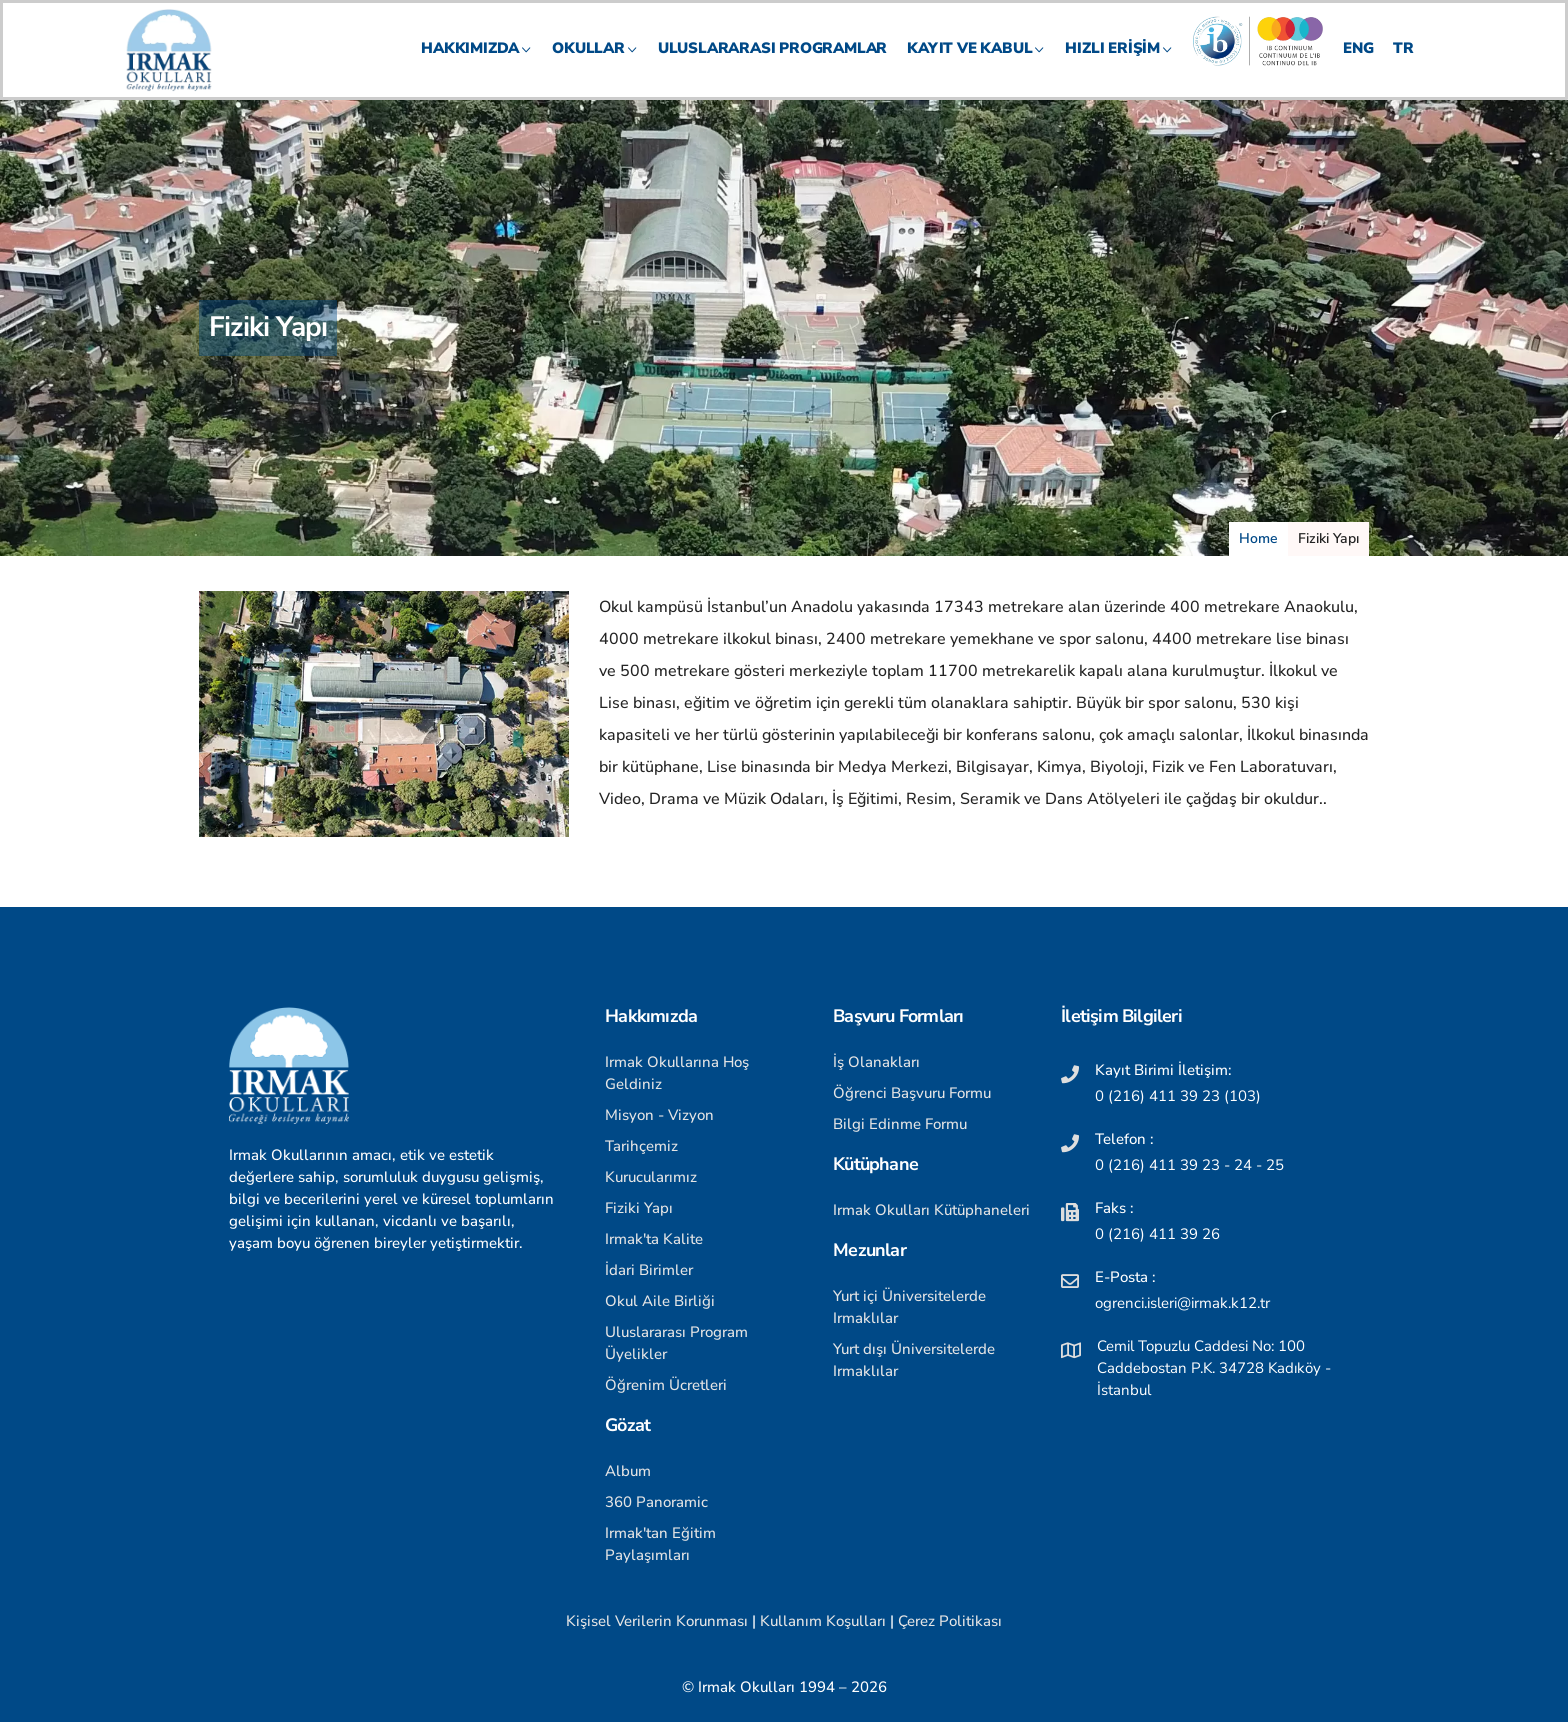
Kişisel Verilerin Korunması (657, 1621)
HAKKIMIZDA (476, 65)
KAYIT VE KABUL (976, 65)
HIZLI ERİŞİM (1119, 65)
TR (1403, 65)
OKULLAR (595, 65)
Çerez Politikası (950, 1621)
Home (1258, 538)
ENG (1358, 65)
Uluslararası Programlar (772, 65)
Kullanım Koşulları (823, 1621)
